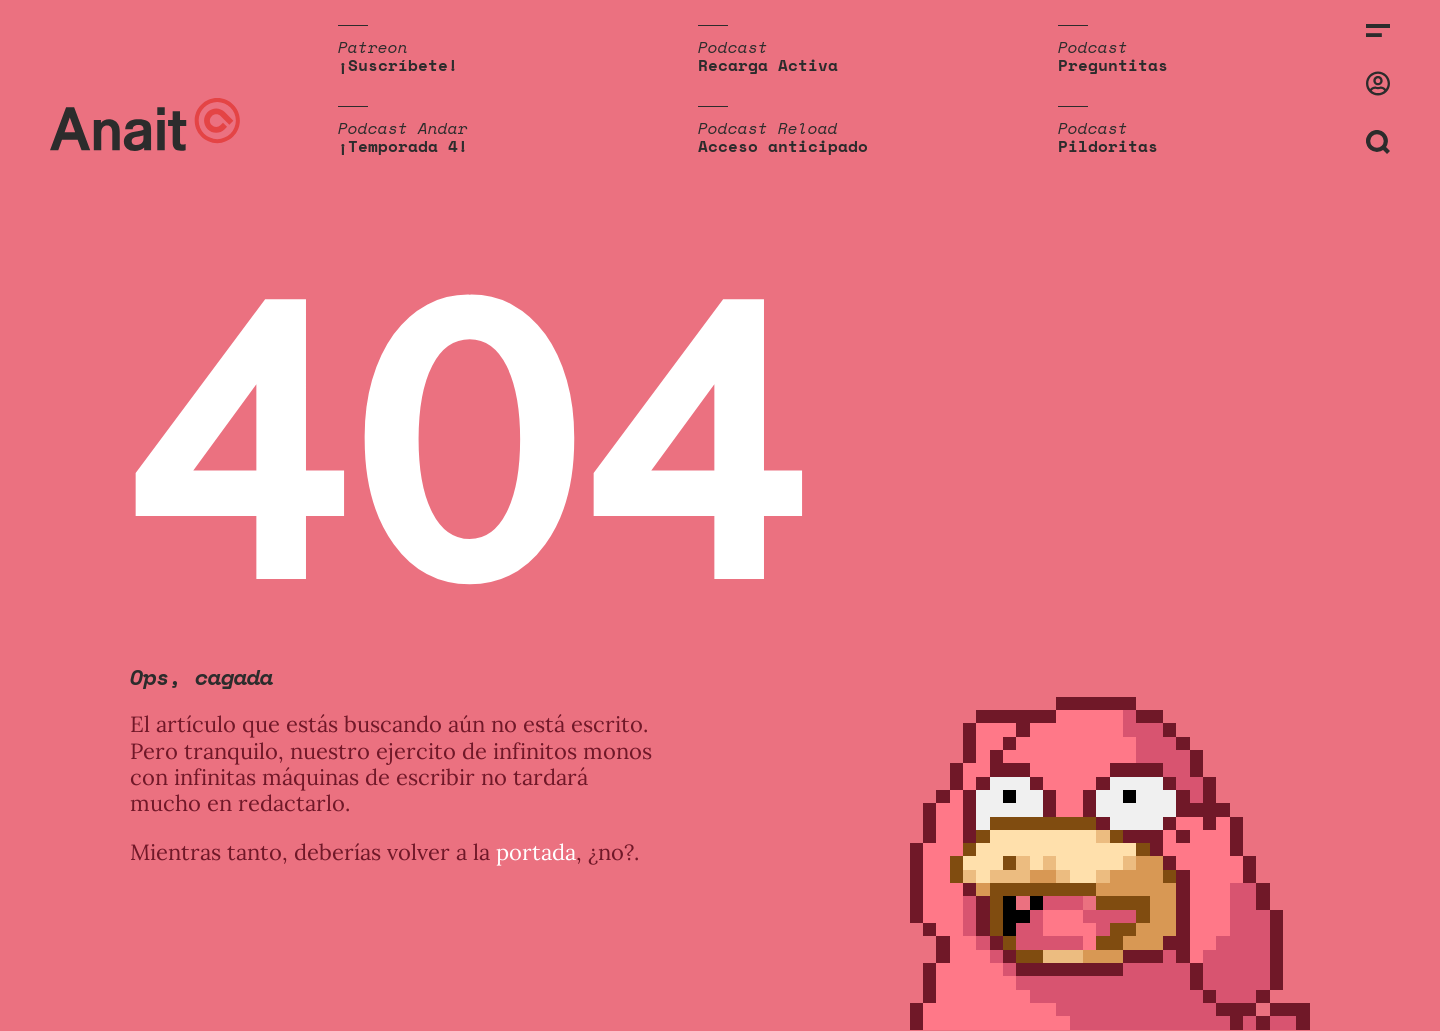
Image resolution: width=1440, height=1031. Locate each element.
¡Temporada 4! (403, 146)
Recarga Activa (768, 65)
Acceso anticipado (783, 146)
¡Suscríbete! (398, 65)
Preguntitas (1113, 65)
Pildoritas (1108, 146)
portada (536, 852)
